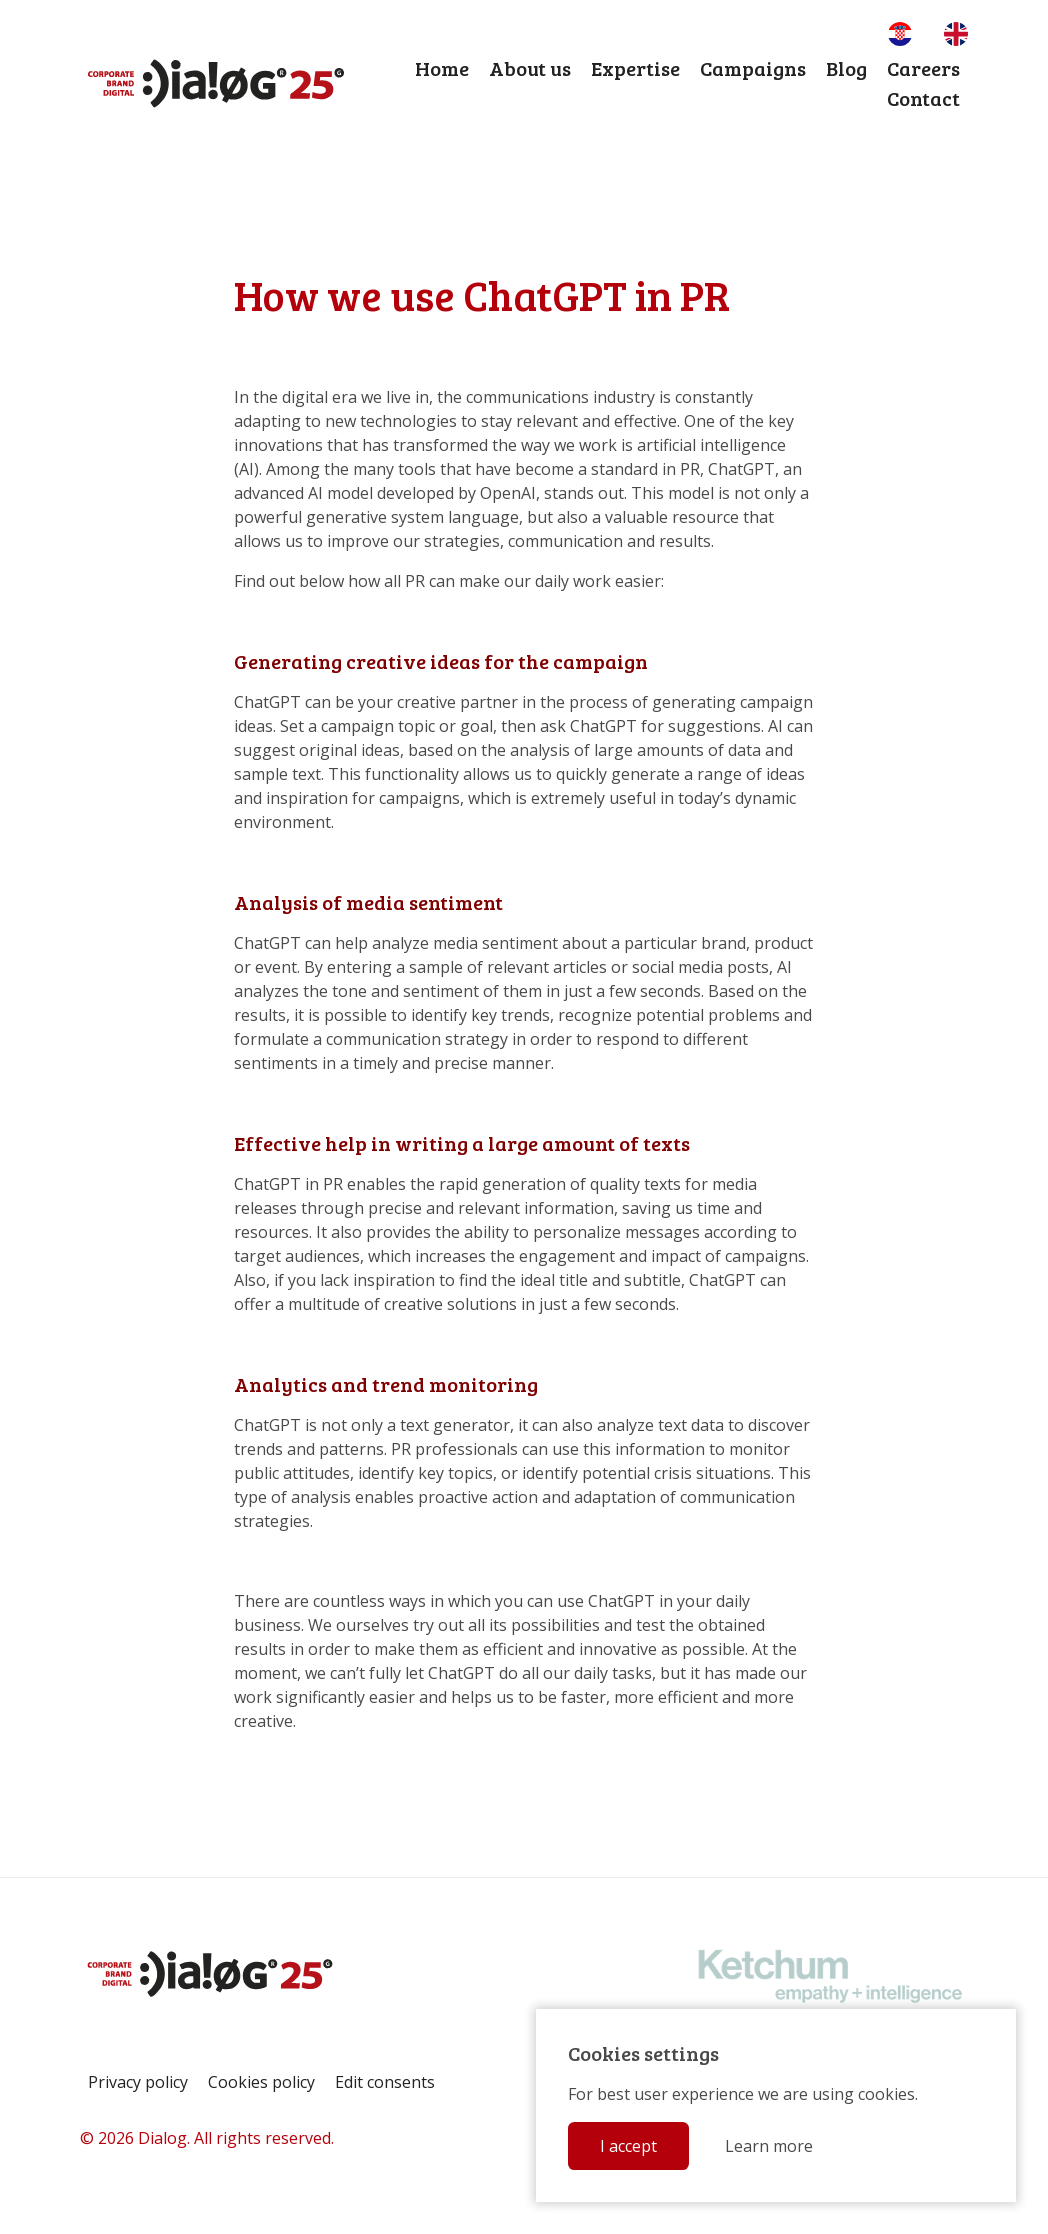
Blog (846, 68)
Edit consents (385, 2082)
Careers (923, 68)
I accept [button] (628, 2146)
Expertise (635, 68)
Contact (923, 98)
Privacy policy (138, 2082)
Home (442, 68)
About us (530, 68)
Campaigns (753, 68)
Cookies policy (261, 2082)
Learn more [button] (769, 2146)
